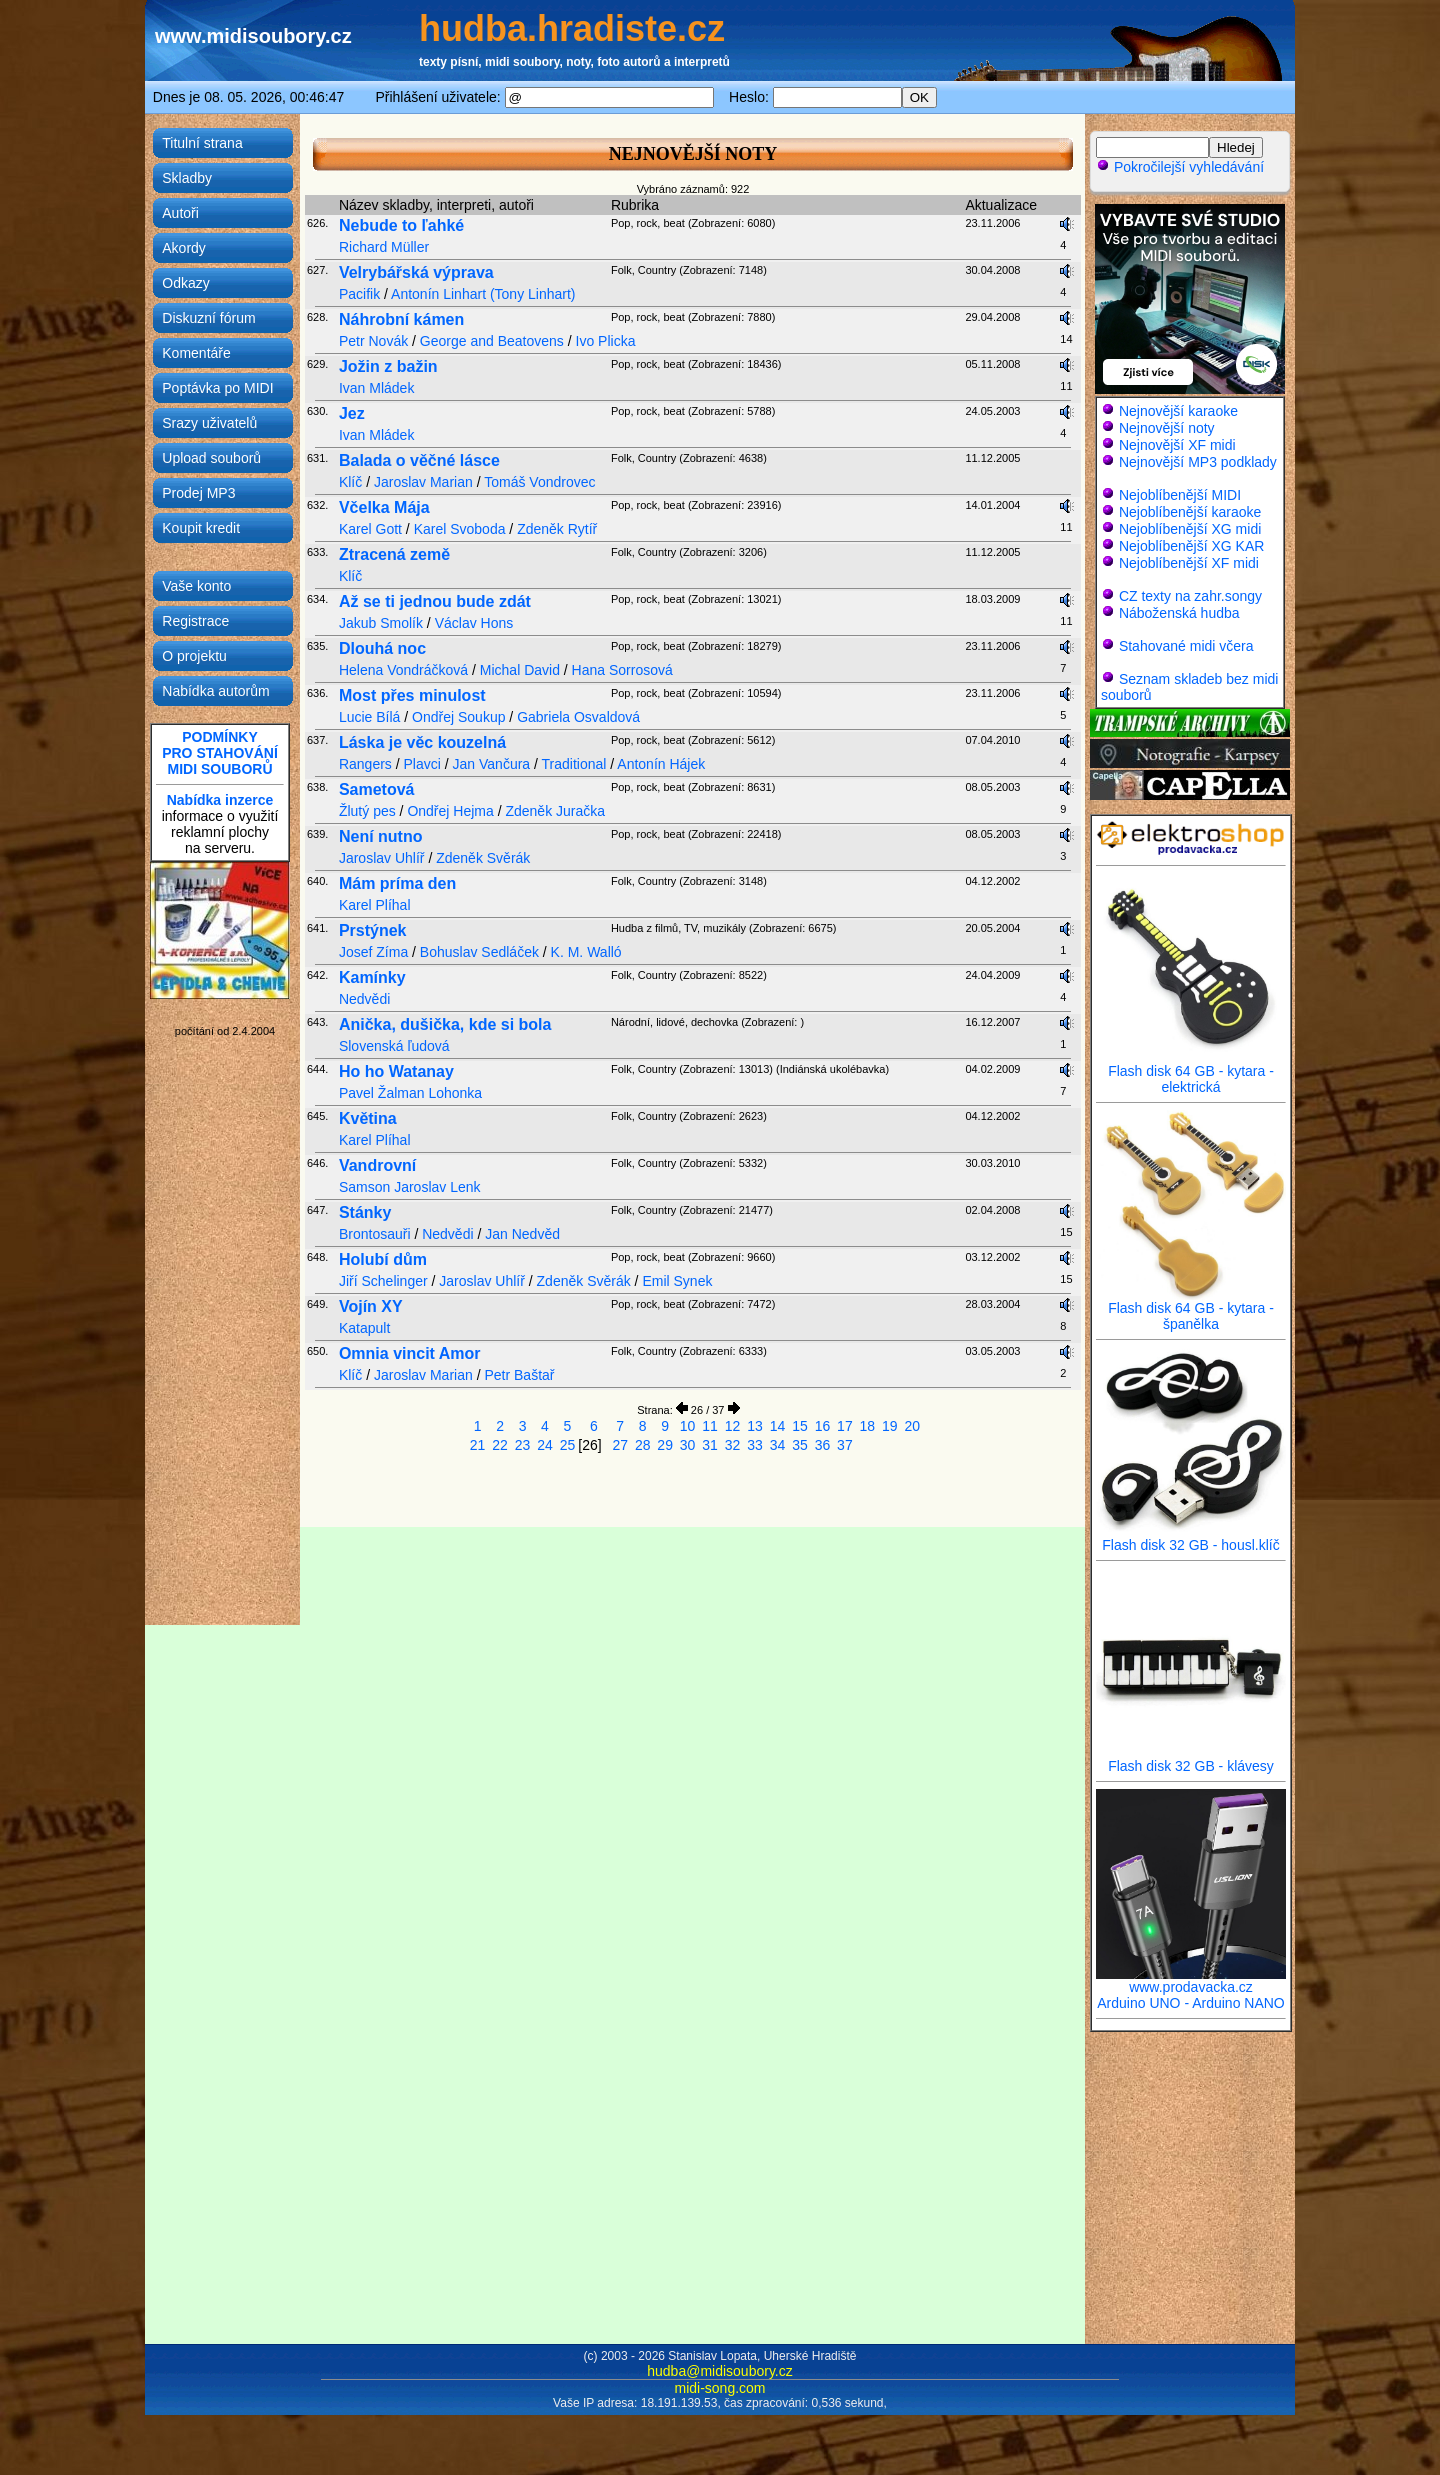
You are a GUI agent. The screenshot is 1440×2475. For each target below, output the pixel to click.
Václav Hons (474, 623)
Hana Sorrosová (622, 670)
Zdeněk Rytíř (557, 529)
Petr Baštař (519, 1375)
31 (710, 1445)
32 (733, 1445)
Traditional (574, 764)
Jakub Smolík (381, 623)
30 (688, 1445)
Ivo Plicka (606, 341)
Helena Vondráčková (403, 670)
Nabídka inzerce (220, 800)
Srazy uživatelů (209, 423)
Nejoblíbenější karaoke (1190, 512)
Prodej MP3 (198, 493)
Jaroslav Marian (423, 482)
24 (545, 1445)
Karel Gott (370, 529)
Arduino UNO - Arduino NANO (1191, 2003)
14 (778, 1426)
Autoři (180, 213)
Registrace (195, 621)
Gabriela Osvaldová (578, 717)
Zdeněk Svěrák (483, 858)
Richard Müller (384, 247)
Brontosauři (375, 1234)
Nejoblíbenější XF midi (1189, 563)
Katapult (364, 1328)
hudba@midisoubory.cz (719, 2371)
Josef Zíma (373, 952)
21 (478, 1445)
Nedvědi (364, 999)
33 (755, 1445)
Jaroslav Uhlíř (382, 858)
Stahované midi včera (1186, 646)
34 (778, 1445)
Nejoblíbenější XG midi (1190, 529)
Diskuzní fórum (208, 318)
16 (823, 1426)
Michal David (520, 670)
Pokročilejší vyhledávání (1180, 167)
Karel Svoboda (460, 529)
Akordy (184, 248)
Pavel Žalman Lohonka (410, 1093)
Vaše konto (196, 586)
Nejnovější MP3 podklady (1198, 462)
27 (620, 1445)
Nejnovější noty (1167, 428)
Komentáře (196, 353)
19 (890, 1426)
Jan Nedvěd (522, 1234)
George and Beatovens (492, 341)
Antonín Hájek (661, 764)
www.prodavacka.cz (1191, 1980)
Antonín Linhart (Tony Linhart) (483, 294)
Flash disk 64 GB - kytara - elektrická (1191, 1072)
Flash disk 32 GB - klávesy (1191, 1759)
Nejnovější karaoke (1178, 411)
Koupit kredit (201, 528)
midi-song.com (719, 2388)
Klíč (350, 482)
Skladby (187, 178)
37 (845, 1445)
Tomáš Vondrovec (539, 482)
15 (800, 1426)
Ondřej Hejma (450, 811)
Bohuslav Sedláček (479, 952)
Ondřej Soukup (458, 717)
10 (688, 1426)
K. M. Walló (586, 952)
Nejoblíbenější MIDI (1180, 495)
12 (733, 1426)
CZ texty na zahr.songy (1190, 596)
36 (823, 1445)
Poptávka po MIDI (217, 388)
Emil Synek (677, 1281)
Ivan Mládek (376, 388)
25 (568, 1445)
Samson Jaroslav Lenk (410, 1187)
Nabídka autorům (215, 691)
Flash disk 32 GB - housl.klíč (1191, 1538)
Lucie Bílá (369, 717)
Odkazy (185, 283)
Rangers (365, 764)
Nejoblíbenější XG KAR (1192, 546)
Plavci (422, 764)
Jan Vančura (492, 764)
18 (868, 1426)
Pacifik (359, 294)
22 (500, 1445)
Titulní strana (202, 143)
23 (523, 1445)
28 (643, 1445)
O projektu (194, 656)
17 (845, 1426)
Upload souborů (211, 458)
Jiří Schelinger (383, 1281)
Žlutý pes (367, 811)
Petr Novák (373, 341)
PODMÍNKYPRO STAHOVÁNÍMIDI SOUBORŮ (220, 753)
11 (710, 1426)
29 (665, 1445)
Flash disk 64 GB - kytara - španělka (1191, 1309)
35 (800, 1445)
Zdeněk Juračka (555, 811)
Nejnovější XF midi (1177, 445)
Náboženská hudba (1179, 613)
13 (755, 1426)
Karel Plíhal (375, 905)
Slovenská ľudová (394, 1046)
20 (913, 1426)
